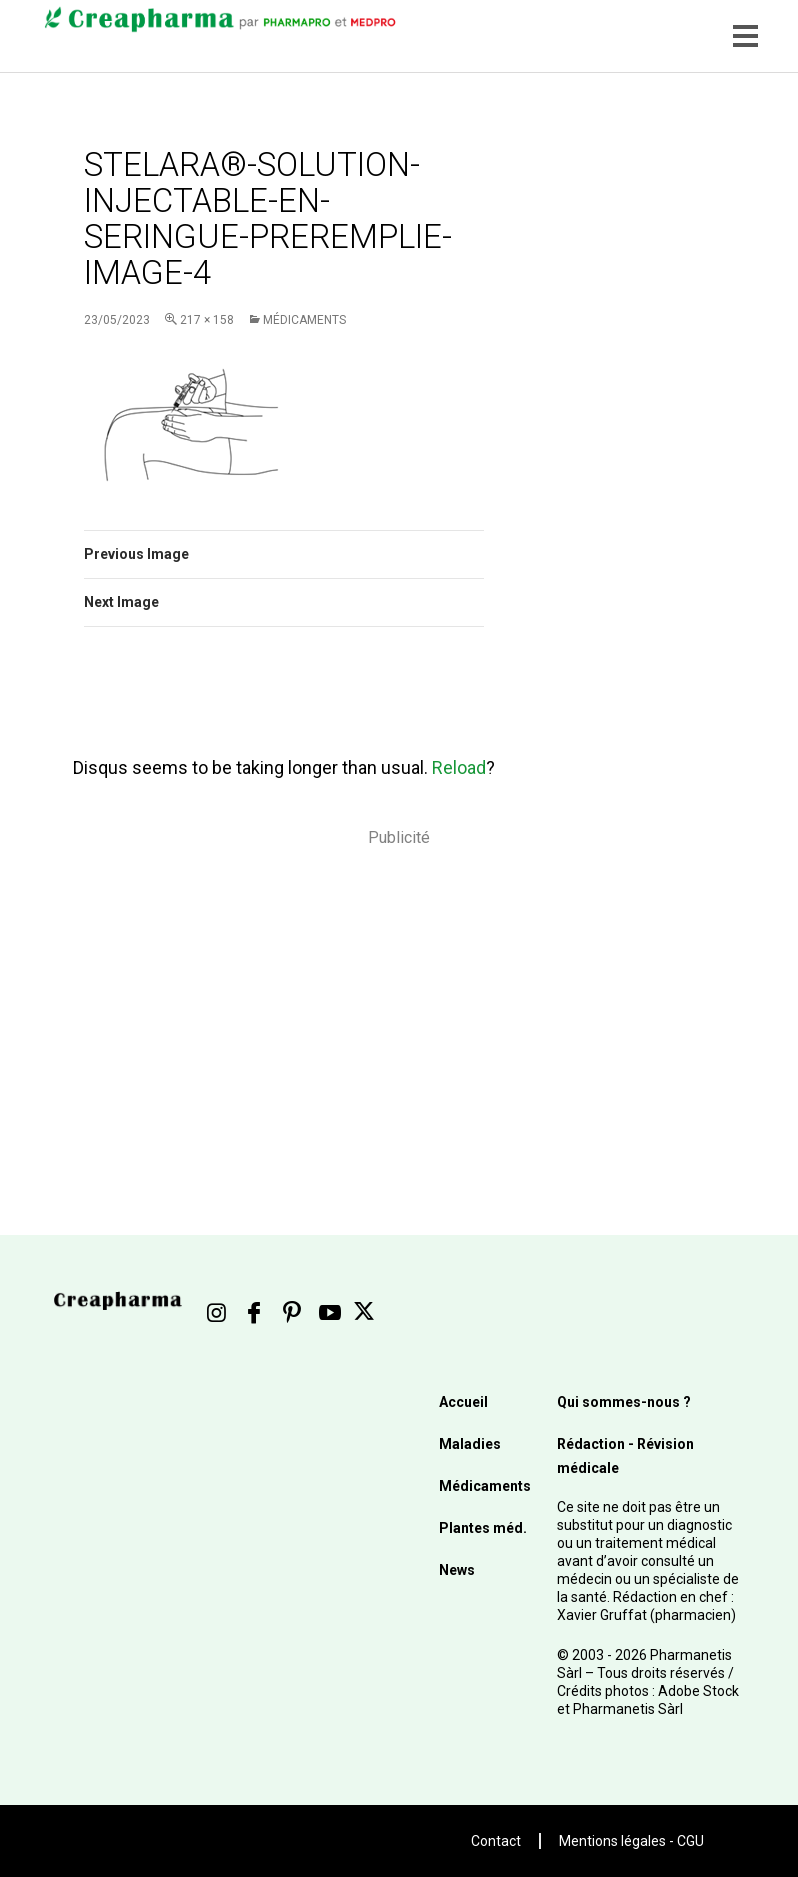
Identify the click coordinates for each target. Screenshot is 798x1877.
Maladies (470, 1444)
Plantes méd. (483, 1528)
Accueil (463, 1402)
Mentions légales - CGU (631, 1841)
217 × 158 (207, 320)
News (457, 1570)
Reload (459, 767)
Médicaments (304, 320)
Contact (496, 1841)
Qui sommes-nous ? (624, 1402)
